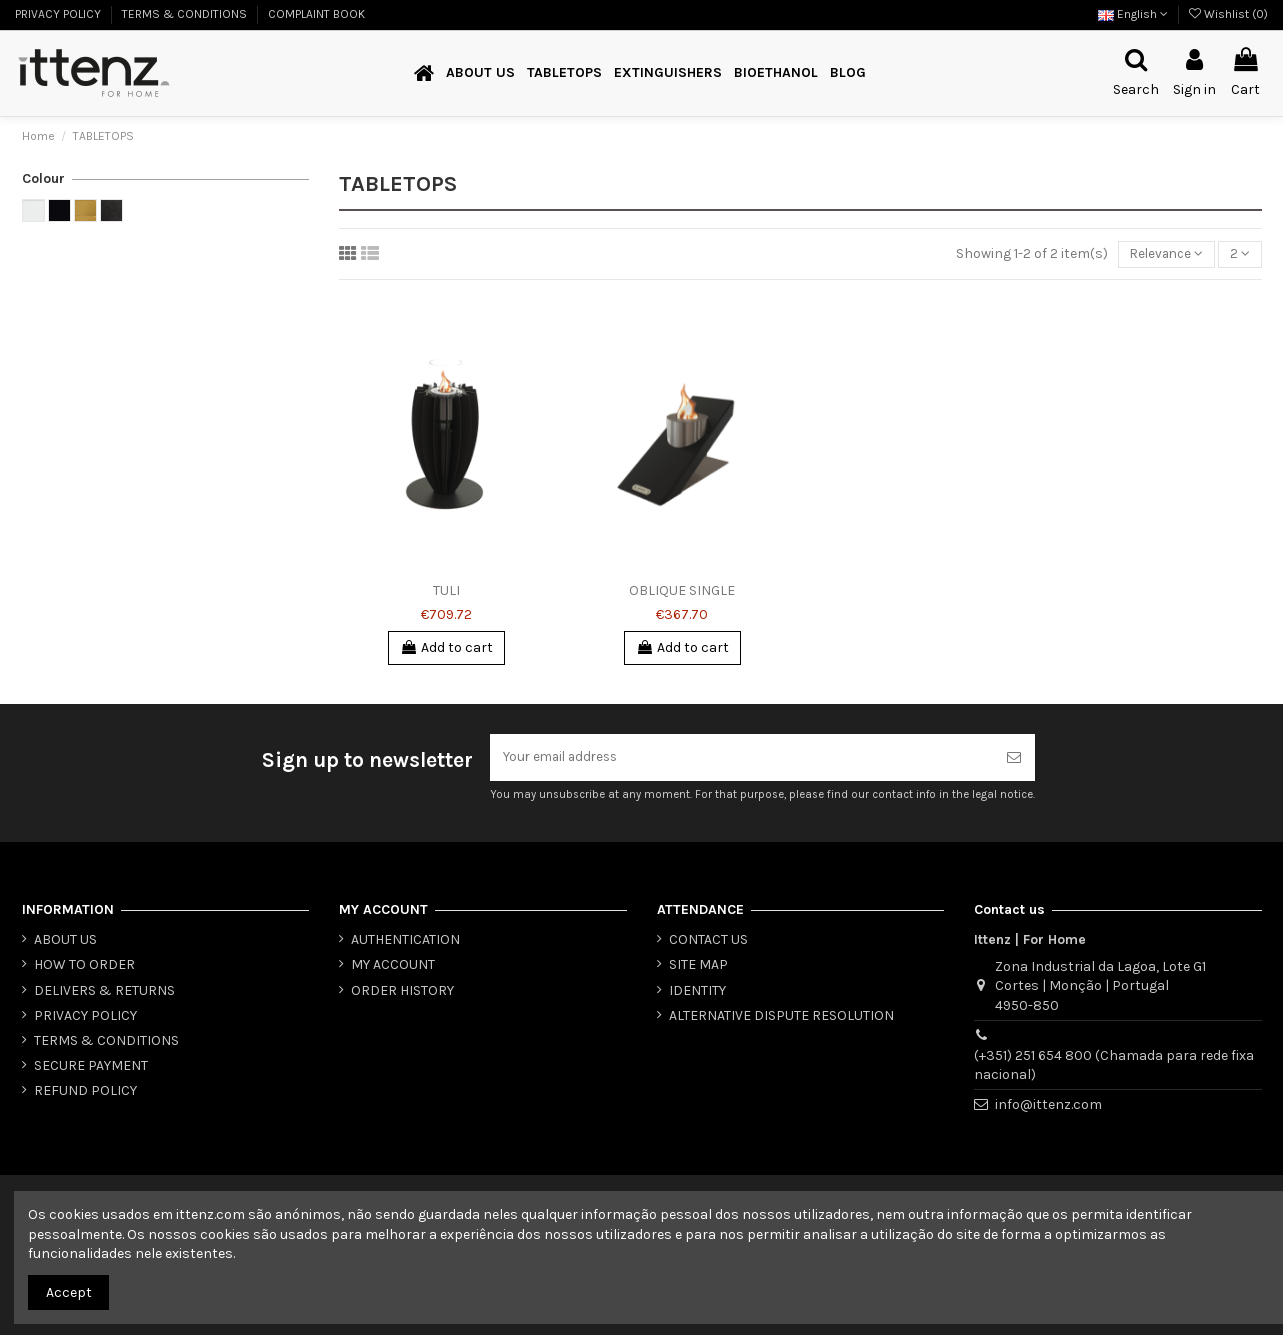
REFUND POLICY (85, 1093)
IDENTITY (697, 993)
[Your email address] (741, 759)
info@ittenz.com (1048, 1107)
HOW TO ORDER (84, 967)
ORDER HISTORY (402, 993)
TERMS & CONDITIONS (186, 14)
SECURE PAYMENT (91, 1068)
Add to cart (446, 648)
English (1133, 14)
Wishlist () (1228, 14)
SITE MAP (698, 967)
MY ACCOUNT (393, 967)
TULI (446, 591)
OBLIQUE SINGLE (682, 591)
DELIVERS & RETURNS (104, 993)
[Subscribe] (1014, 759)
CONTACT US (708, 942)
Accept (69, 1292)
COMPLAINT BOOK (316, 14)
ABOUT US (65, 942)
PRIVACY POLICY (59, 14)
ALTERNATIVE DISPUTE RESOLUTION (781, 1018)
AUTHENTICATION (405, 942)
